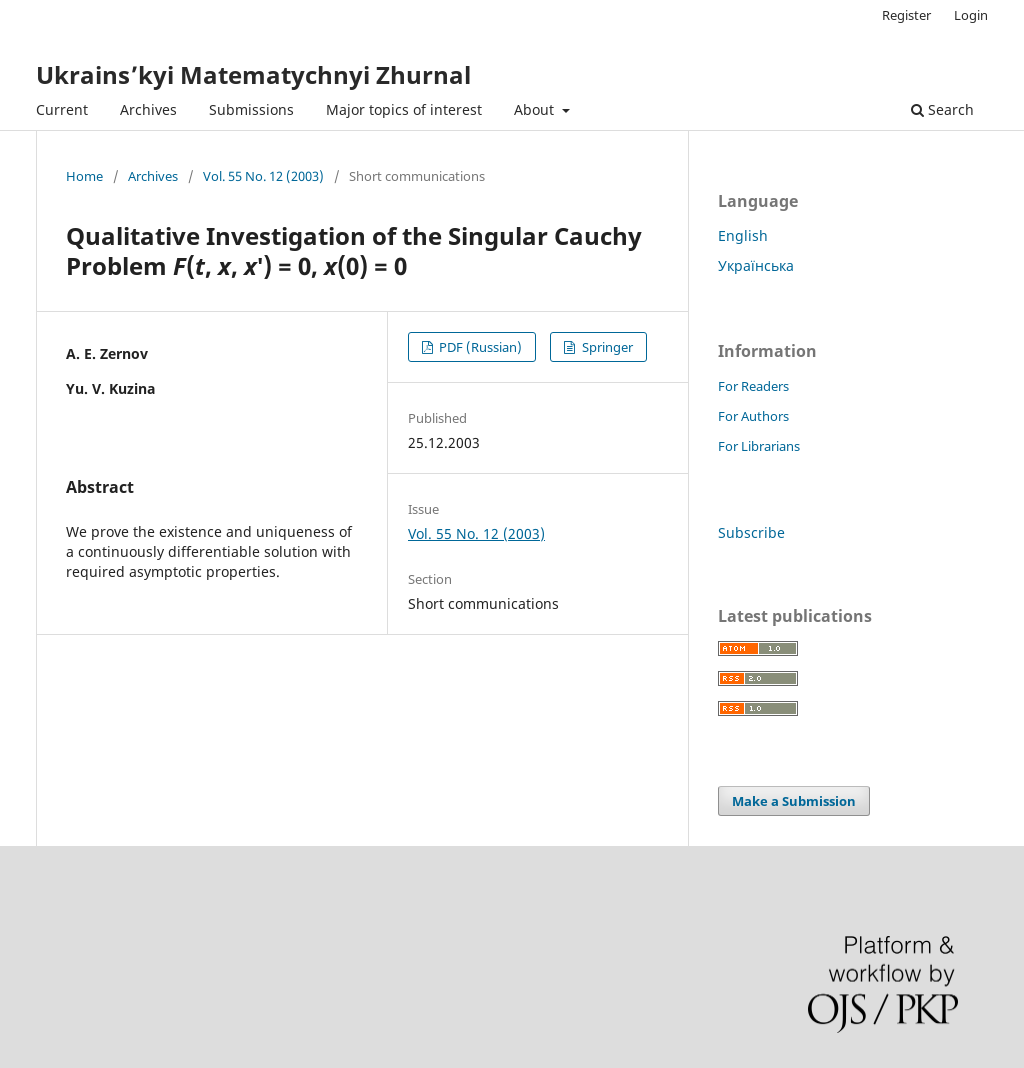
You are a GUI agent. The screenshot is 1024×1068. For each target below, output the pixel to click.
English (743, 235)
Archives (148, 109)
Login (971, 15)
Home (84, 176)
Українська (756, 265)
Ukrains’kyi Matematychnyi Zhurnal (253, 74)
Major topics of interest (404, 109)
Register (906, 15)
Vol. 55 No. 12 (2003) (263, 176)
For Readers (753, 386)
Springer (606, 347)
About (536, 109)
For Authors (753, 416)
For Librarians (759, 446)
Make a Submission (794, 801)
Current (62, 109)
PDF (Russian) (479, 347)
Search (942, 109)
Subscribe (751, 532)
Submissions (251, 109)
